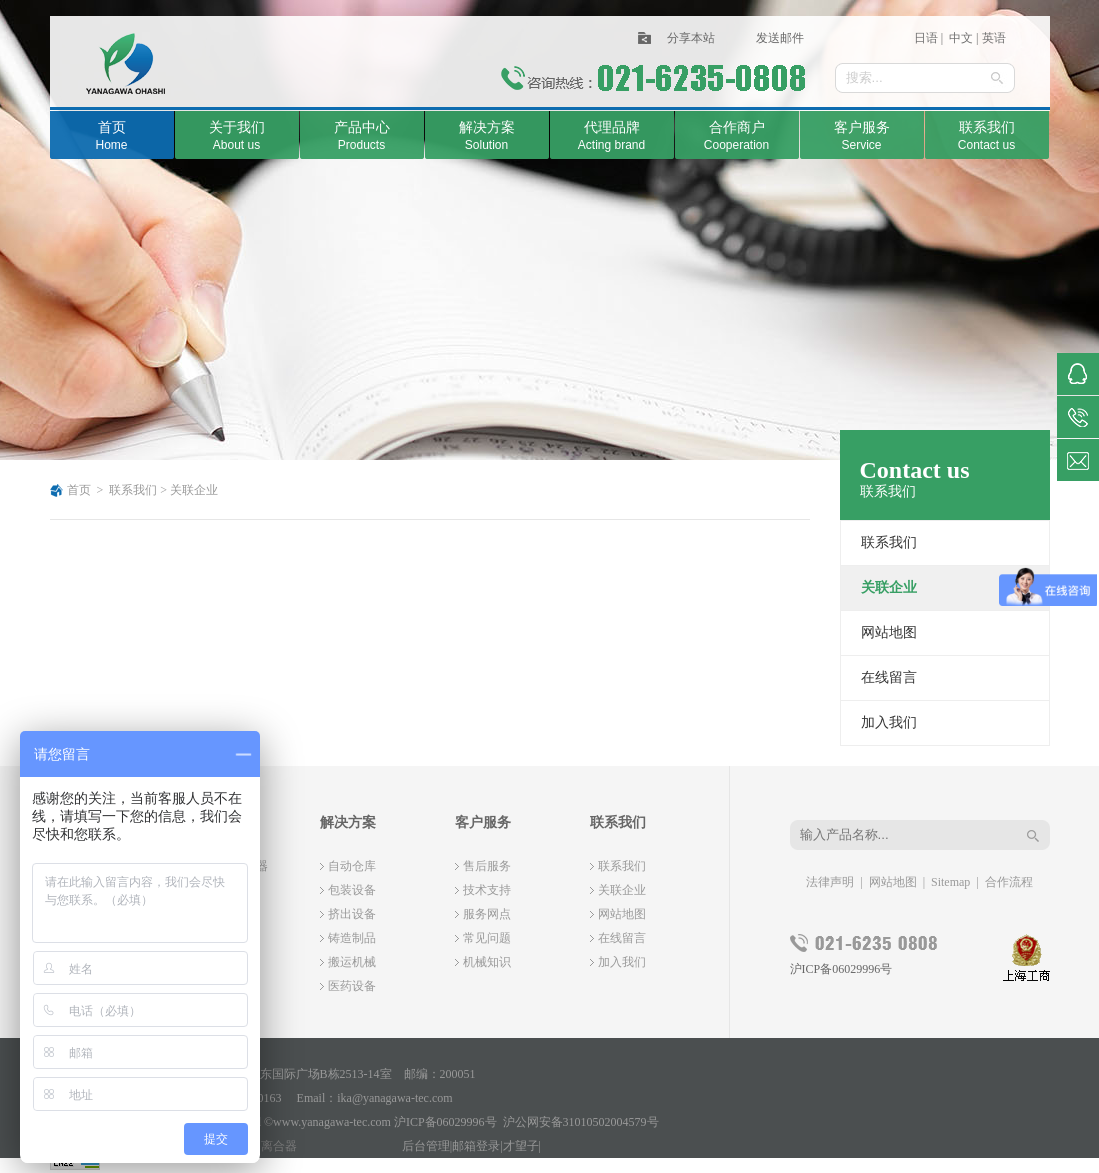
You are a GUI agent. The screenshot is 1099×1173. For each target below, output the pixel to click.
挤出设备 (352, 914)
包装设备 (352, 890)
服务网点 (487, 914)
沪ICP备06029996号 (841, 969)
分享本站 (691, 38)
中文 (959, 38)
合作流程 (1009, 882)
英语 (994, 38)
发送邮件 (780, 38)
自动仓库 (352, 866)
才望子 (521, 1146)
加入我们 (889, 722)
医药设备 (352, 986)
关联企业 (194, 490)
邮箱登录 (476, 1146)
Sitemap (950, 882)
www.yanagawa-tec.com (332, 1122)
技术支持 (487, 890)
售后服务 (487, 866)
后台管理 (426, 1146)
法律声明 (830, 882)
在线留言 (889, 677)
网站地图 (889, 632)
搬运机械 (352, 962)
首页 (79, 490)
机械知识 (487, 962)
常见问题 (487, 938)
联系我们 (133, 490)
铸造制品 (352, 938)
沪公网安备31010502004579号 (581, 1122)
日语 (926, 38)
